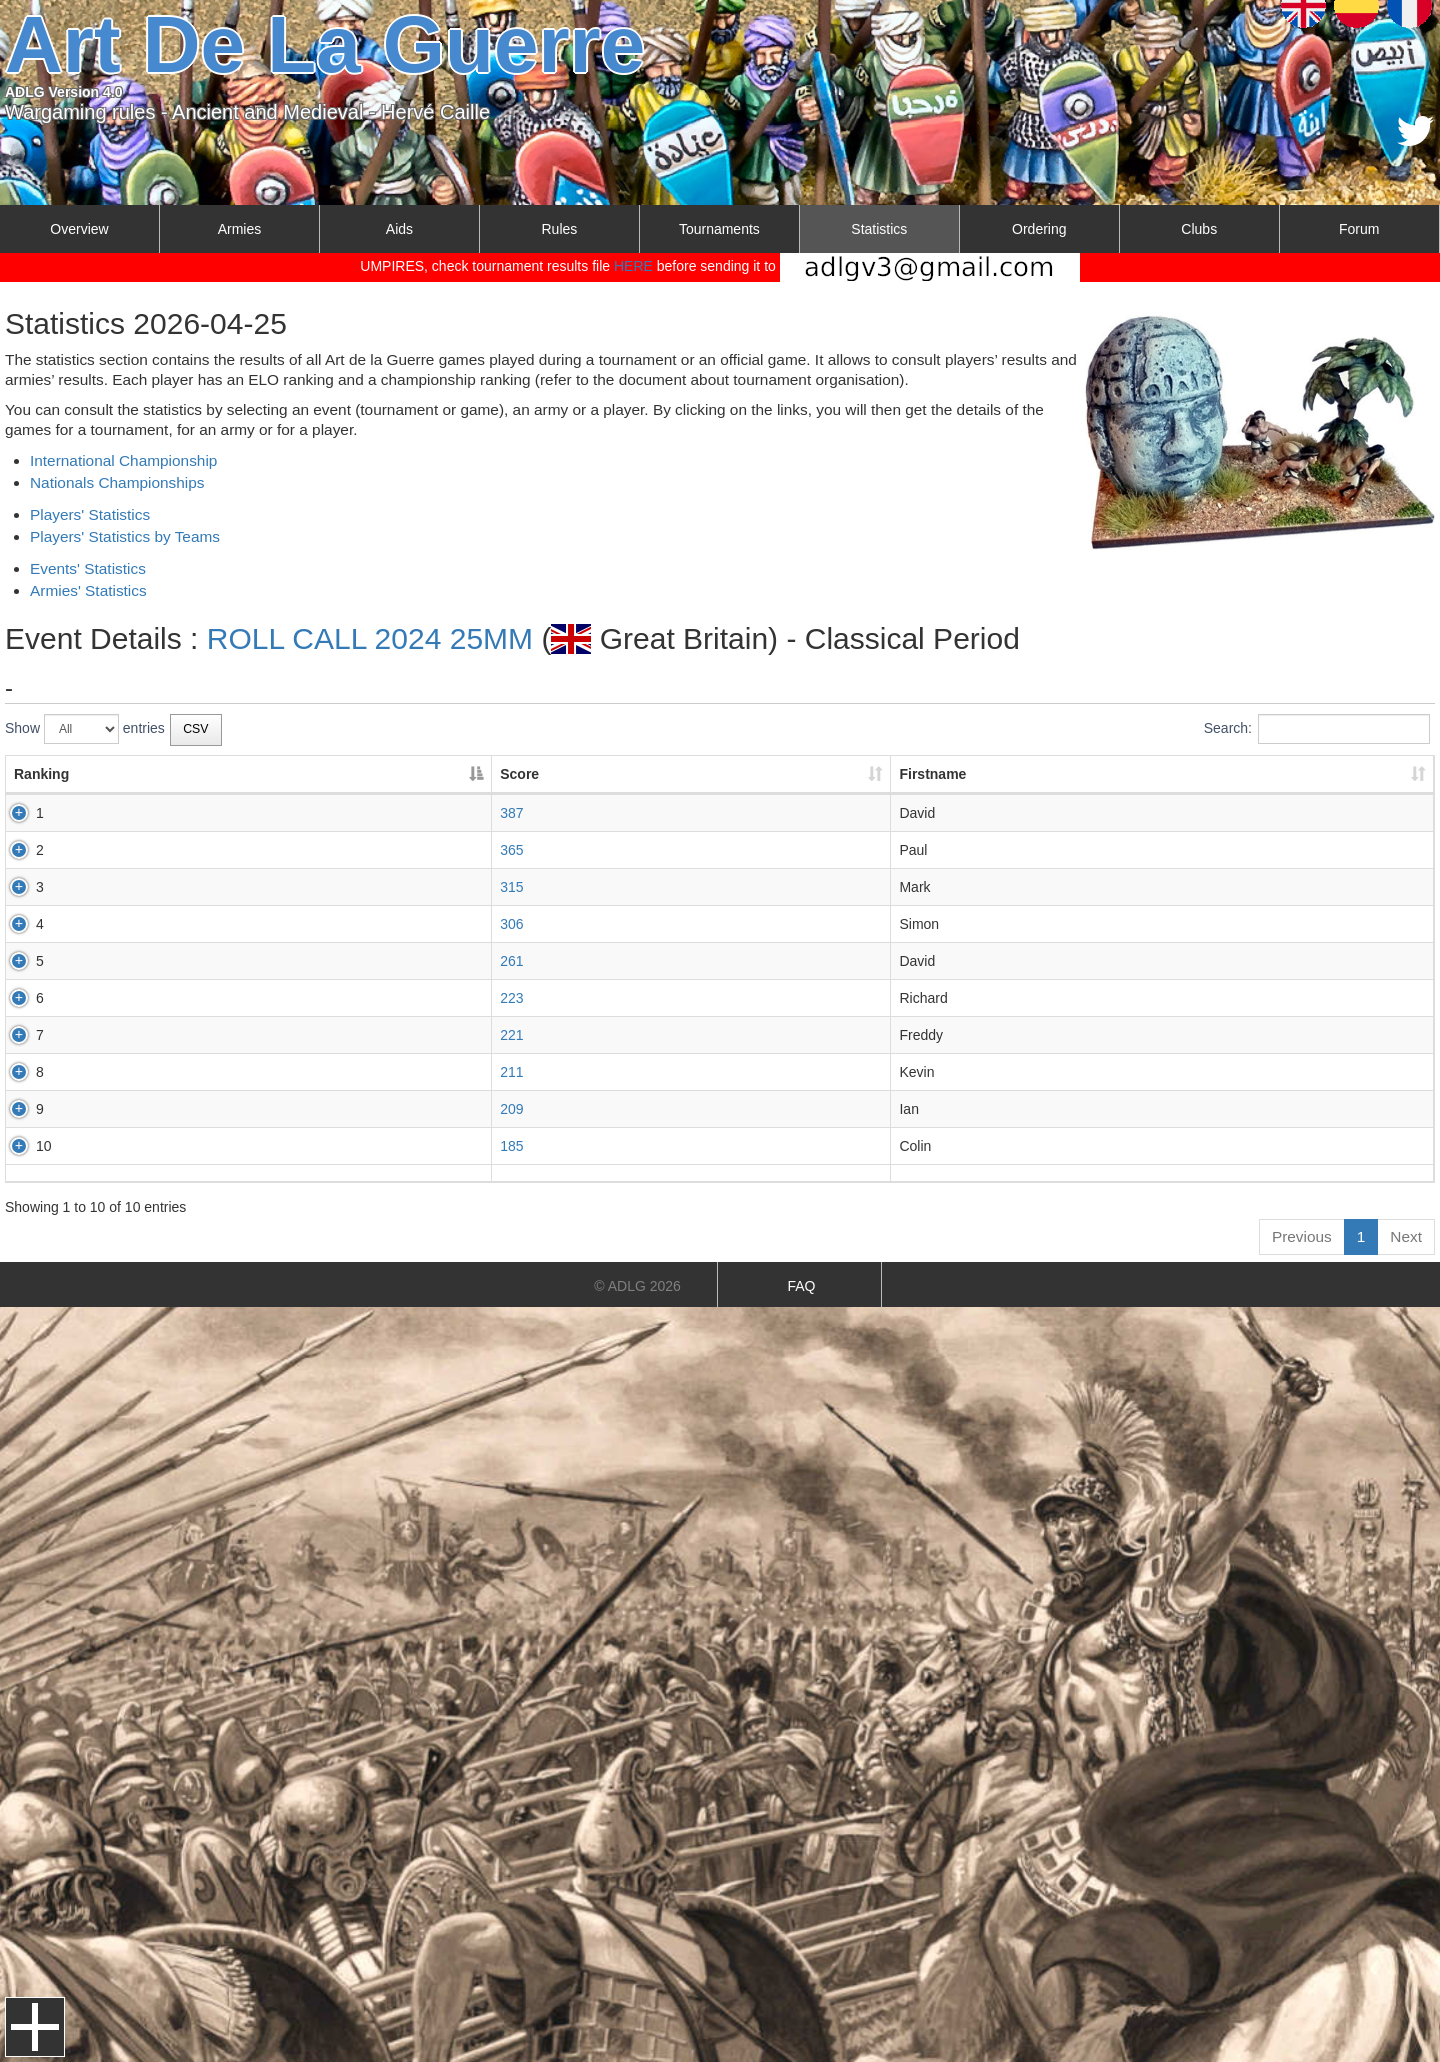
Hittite (961, 1146)
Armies (240, 229)
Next (1406, 1236)
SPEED (680, 1109)
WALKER (686, 998)
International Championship (123, 460)
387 (243, 813)
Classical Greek (992, 813)
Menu (35, 2027)
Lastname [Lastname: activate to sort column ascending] (689, 774)
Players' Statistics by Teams (125, 536)
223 (243, 998)
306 (243, 924)
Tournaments (719, 229)
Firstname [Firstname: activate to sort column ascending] (446, 774)
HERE (633, 266)
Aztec (960, 961)
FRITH (677, 850)
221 (243, 1035)
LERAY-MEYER (706, 924)
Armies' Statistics (88, 590)
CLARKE (685, 887)
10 (22, 1146)
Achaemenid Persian (1007, 887)
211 (243, 1072)
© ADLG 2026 (637, 1286)
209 (243, 1109)
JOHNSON (691, 1072)
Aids (399, 229)
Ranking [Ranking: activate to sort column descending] (41, 774)
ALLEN (679, 961)
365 (243, 850)
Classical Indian (992, 1109)
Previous (1302, 1236)
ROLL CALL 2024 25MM (370, 638)
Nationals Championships (117, 482)
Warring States (989, 924)
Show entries (85, 729)
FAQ (801, 1286)
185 (243, 1146)
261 (243, 961)
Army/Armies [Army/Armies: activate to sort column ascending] (967, 774)
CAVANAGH (695, 1146)
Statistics (879, 229)
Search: (1317, 729)
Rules (559, 229)
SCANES (686, 1035)
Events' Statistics (88, 568)
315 (243, 887)
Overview (79, 229)
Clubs (1199, 229)
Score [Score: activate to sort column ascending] (251, 774)
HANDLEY (690, 813)
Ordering (1039, 229)
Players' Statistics (90, 514)
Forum (1359, 229)
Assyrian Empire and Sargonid (1037, 850)
